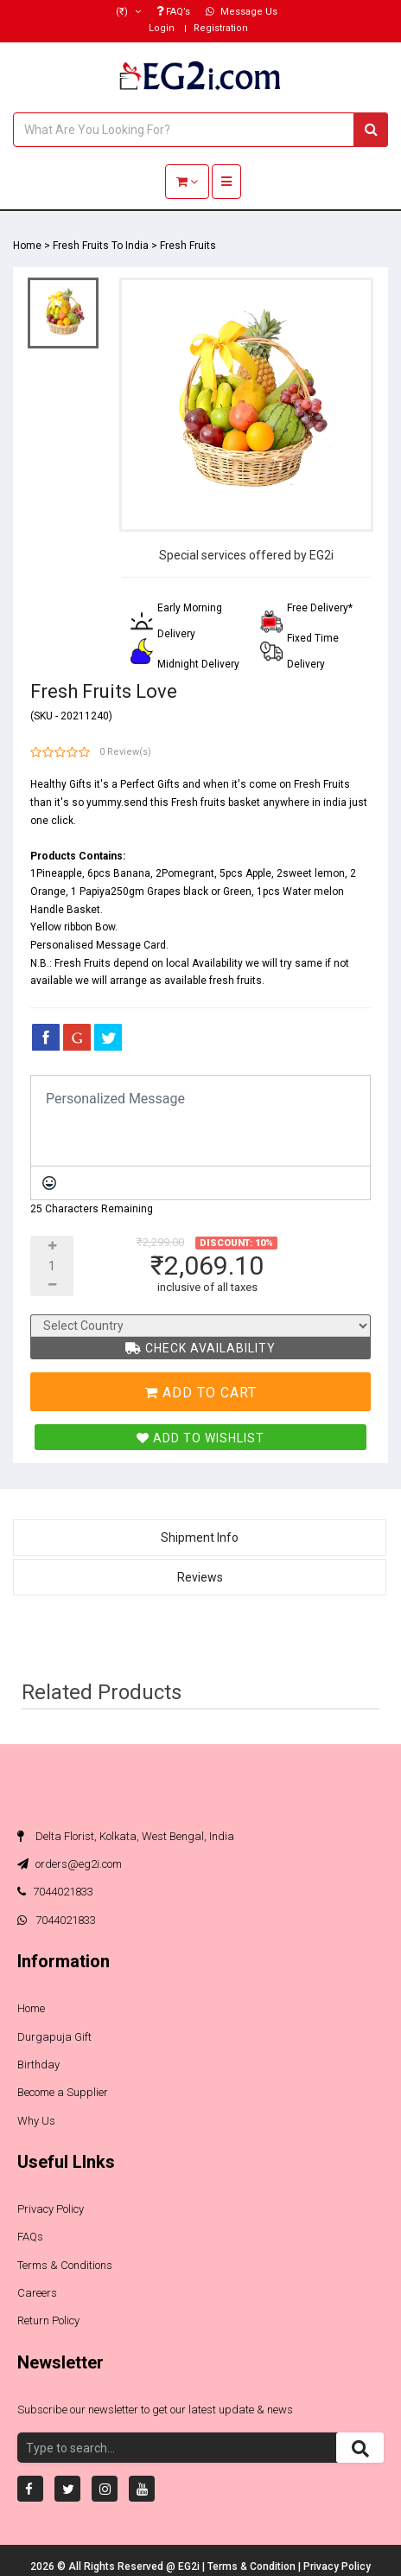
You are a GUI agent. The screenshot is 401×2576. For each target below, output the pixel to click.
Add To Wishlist (200, 1438)
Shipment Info (200, 1537)
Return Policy (48, 2320)
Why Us (36, 2120)
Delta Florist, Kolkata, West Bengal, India (125, 1836)
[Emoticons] (49, 1183)
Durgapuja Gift (54, 2036)
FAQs (30, 2236)
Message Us (241, 11)
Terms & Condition (252, 2566)
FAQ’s (173, 11)
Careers (37, 2292)
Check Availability (200, 1348)
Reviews (200, 1577)
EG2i (190, 2566)
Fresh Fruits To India (101, 246)
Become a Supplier (62, 2092)
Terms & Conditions (64, 2265)
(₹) (128, 11)
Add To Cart (200, 1392)
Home (27, 246)
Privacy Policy (50, 2208)
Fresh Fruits (188, 246)
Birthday (38, 2064)
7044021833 (55, 1891)
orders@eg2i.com (69, 1863)
